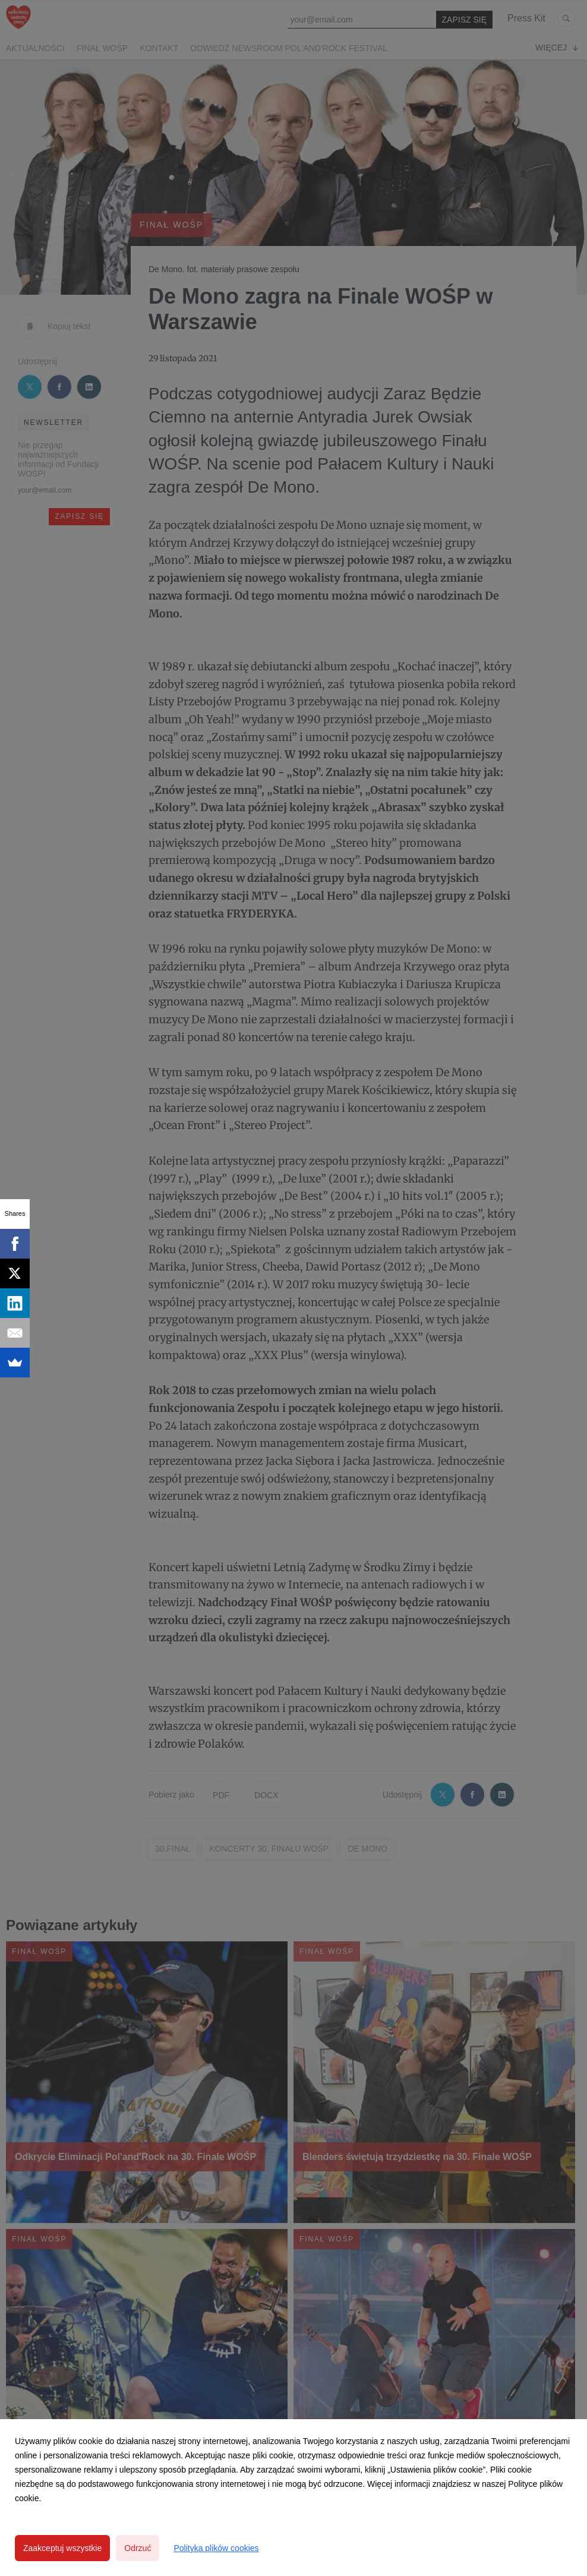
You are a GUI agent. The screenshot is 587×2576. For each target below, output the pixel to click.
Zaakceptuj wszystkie (62, 2548)
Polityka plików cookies (215, 2548)
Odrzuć (137, 2548)
